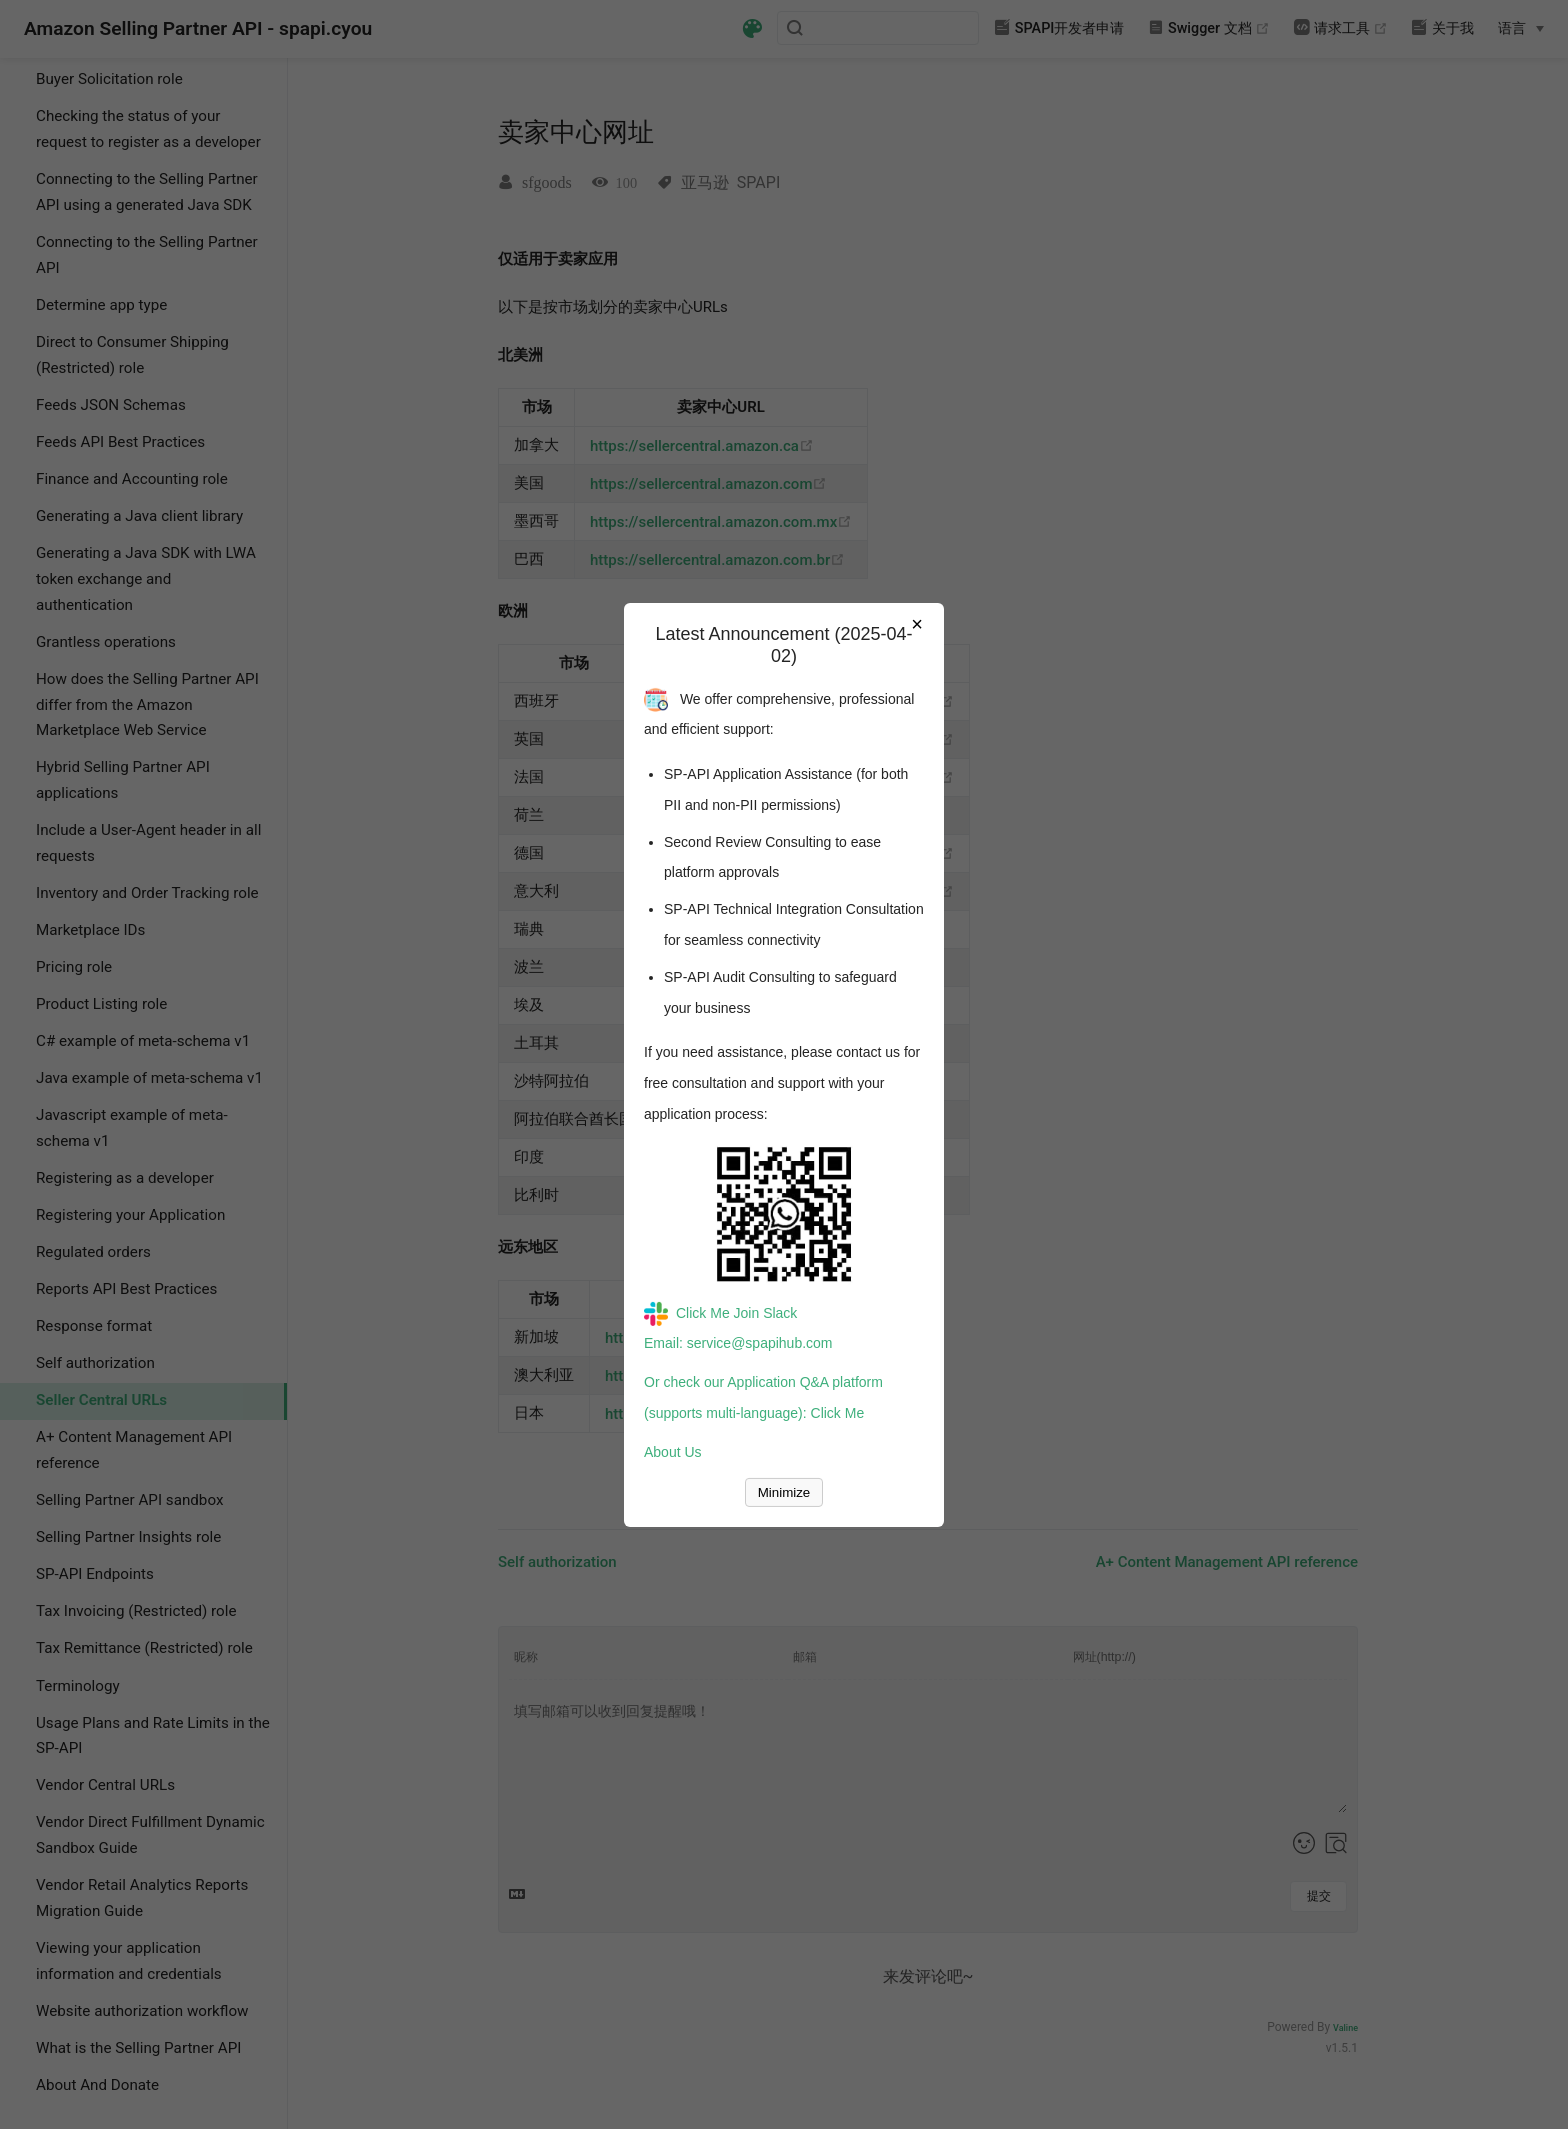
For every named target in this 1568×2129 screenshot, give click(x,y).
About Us (673, 1452)
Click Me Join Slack (720, 1313)
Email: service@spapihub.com (738, 1343)
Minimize (784, 1492)
